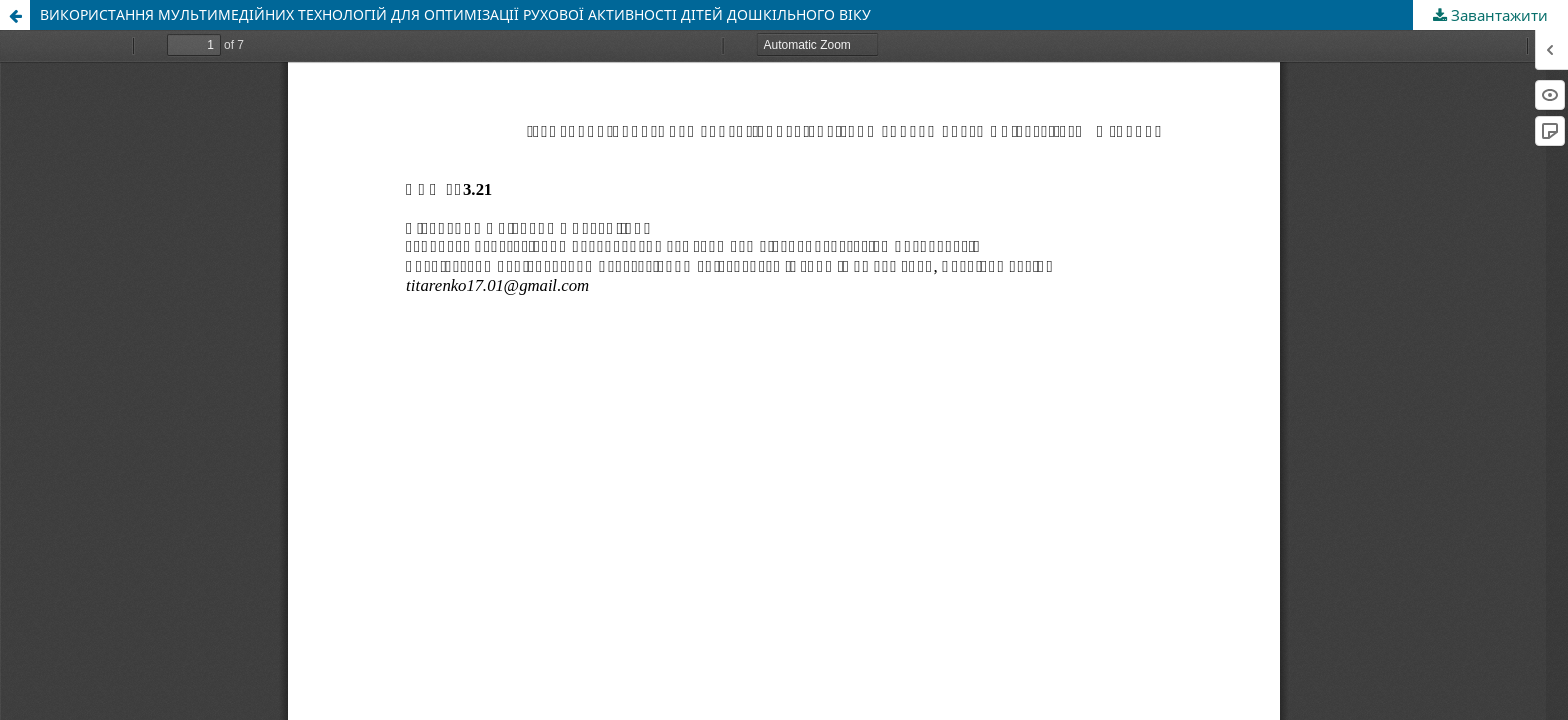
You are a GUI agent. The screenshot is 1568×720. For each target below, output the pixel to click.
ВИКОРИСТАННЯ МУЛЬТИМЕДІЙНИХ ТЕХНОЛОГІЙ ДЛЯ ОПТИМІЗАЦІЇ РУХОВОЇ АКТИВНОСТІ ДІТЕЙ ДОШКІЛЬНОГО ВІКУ (455, 14)
